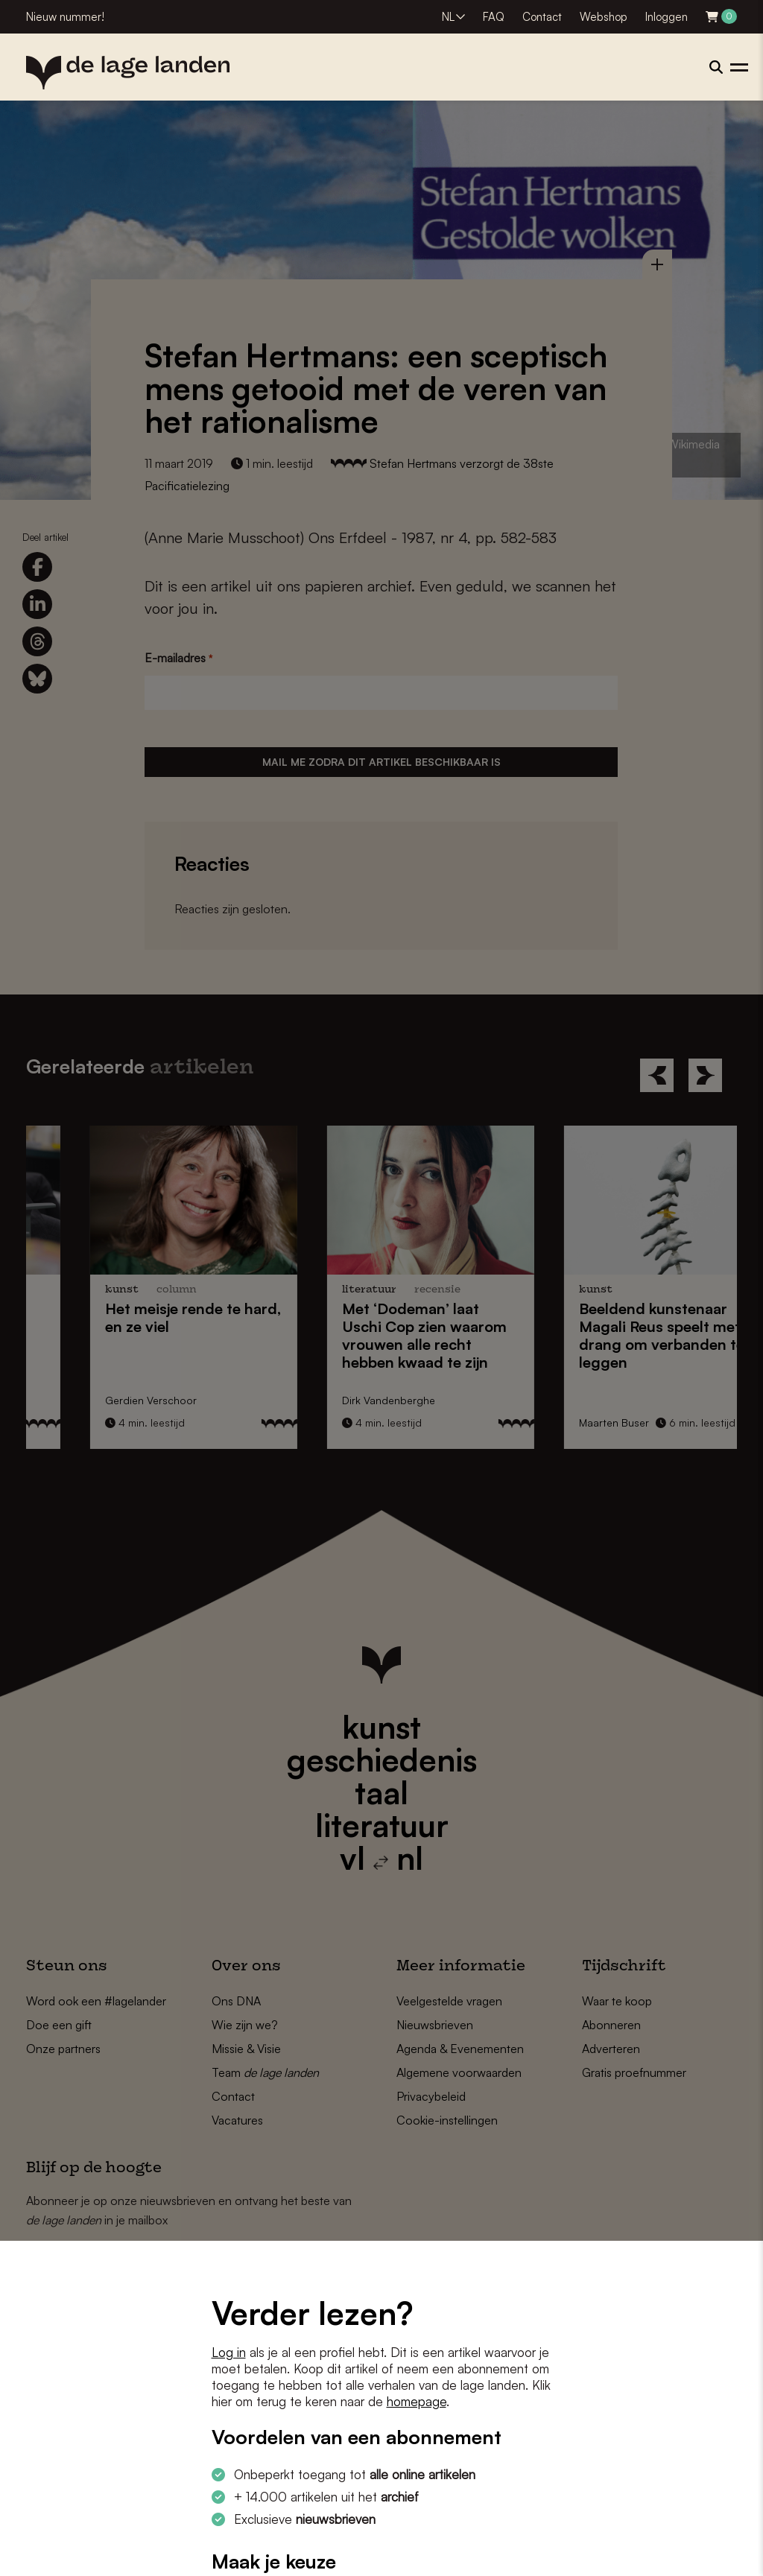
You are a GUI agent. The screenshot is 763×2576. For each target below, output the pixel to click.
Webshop (603, 17)
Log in (229, 2352)
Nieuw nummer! (65, 17)
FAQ (493, 17)
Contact (542, 17)
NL (448, 17)
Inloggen (666, 17)
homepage (416, 2401)
